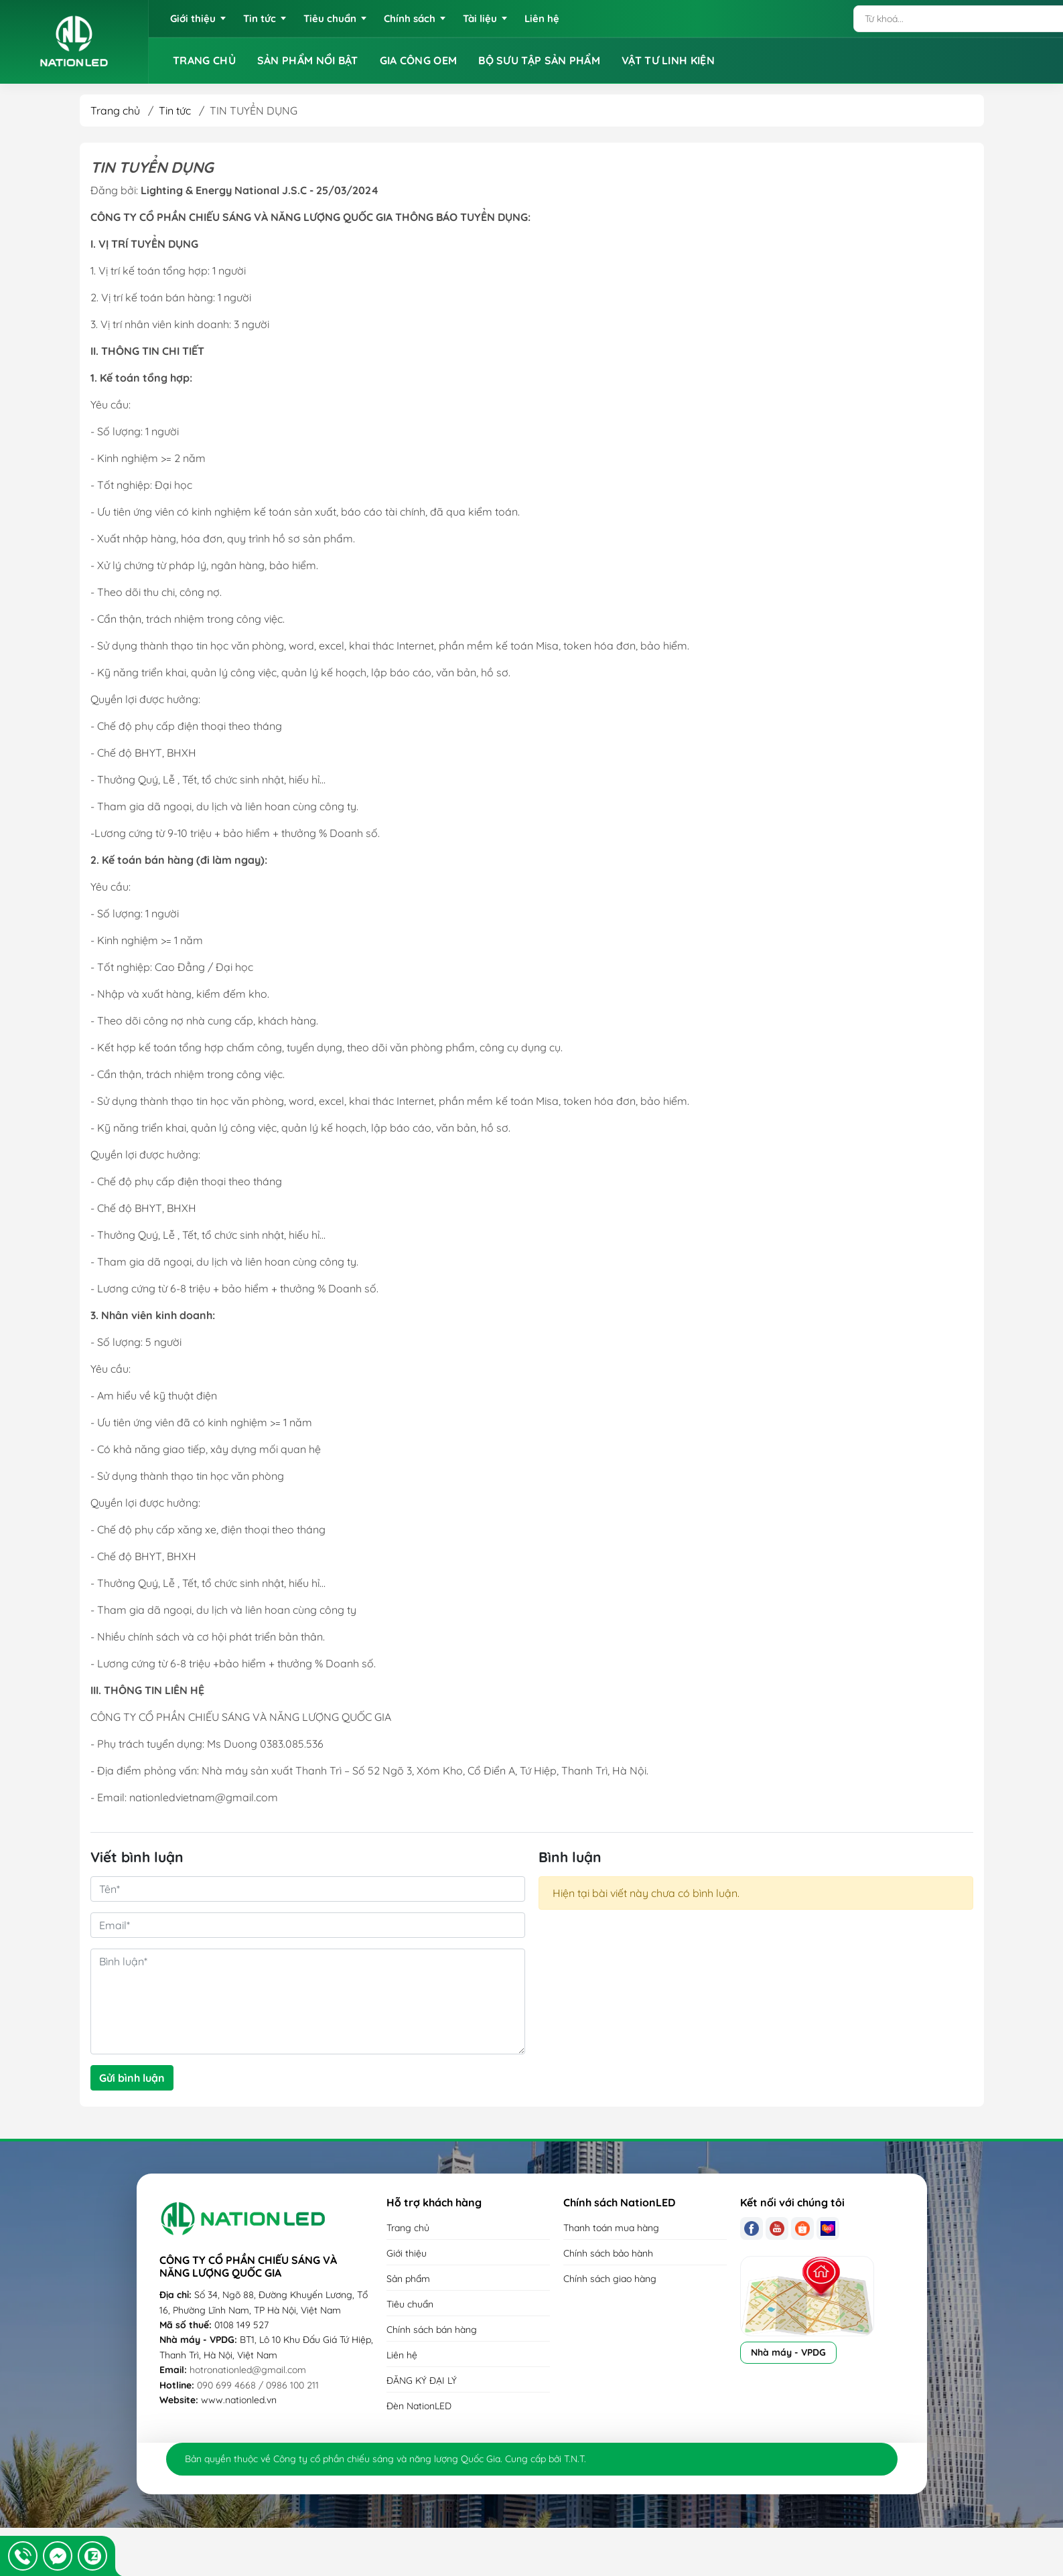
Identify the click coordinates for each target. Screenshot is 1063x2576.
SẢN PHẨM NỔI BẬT (307, 60)
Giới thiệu (406, 2253)
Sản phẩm (408, 2279)
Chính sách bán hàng (431, 2330)
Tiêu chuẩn (409, 2304)
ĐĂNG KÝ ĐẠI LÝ (421, 2380)
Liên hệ (401, 2355)
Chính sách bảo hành (608, 2253)
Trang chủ (115, 110)
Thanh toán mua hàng (611, 2228)
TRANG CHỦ (204, 60)
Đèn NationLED (418, 2406)
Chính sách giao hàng (609, 2279)
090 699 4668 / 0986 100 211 (258, 2385)
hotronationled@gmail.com (248, 2370)
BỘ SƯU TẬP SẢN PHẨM (539, 60)
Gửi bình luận (132, 2078)
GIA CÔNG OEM (418, 60)
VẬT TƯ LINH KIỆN (668, 60)
